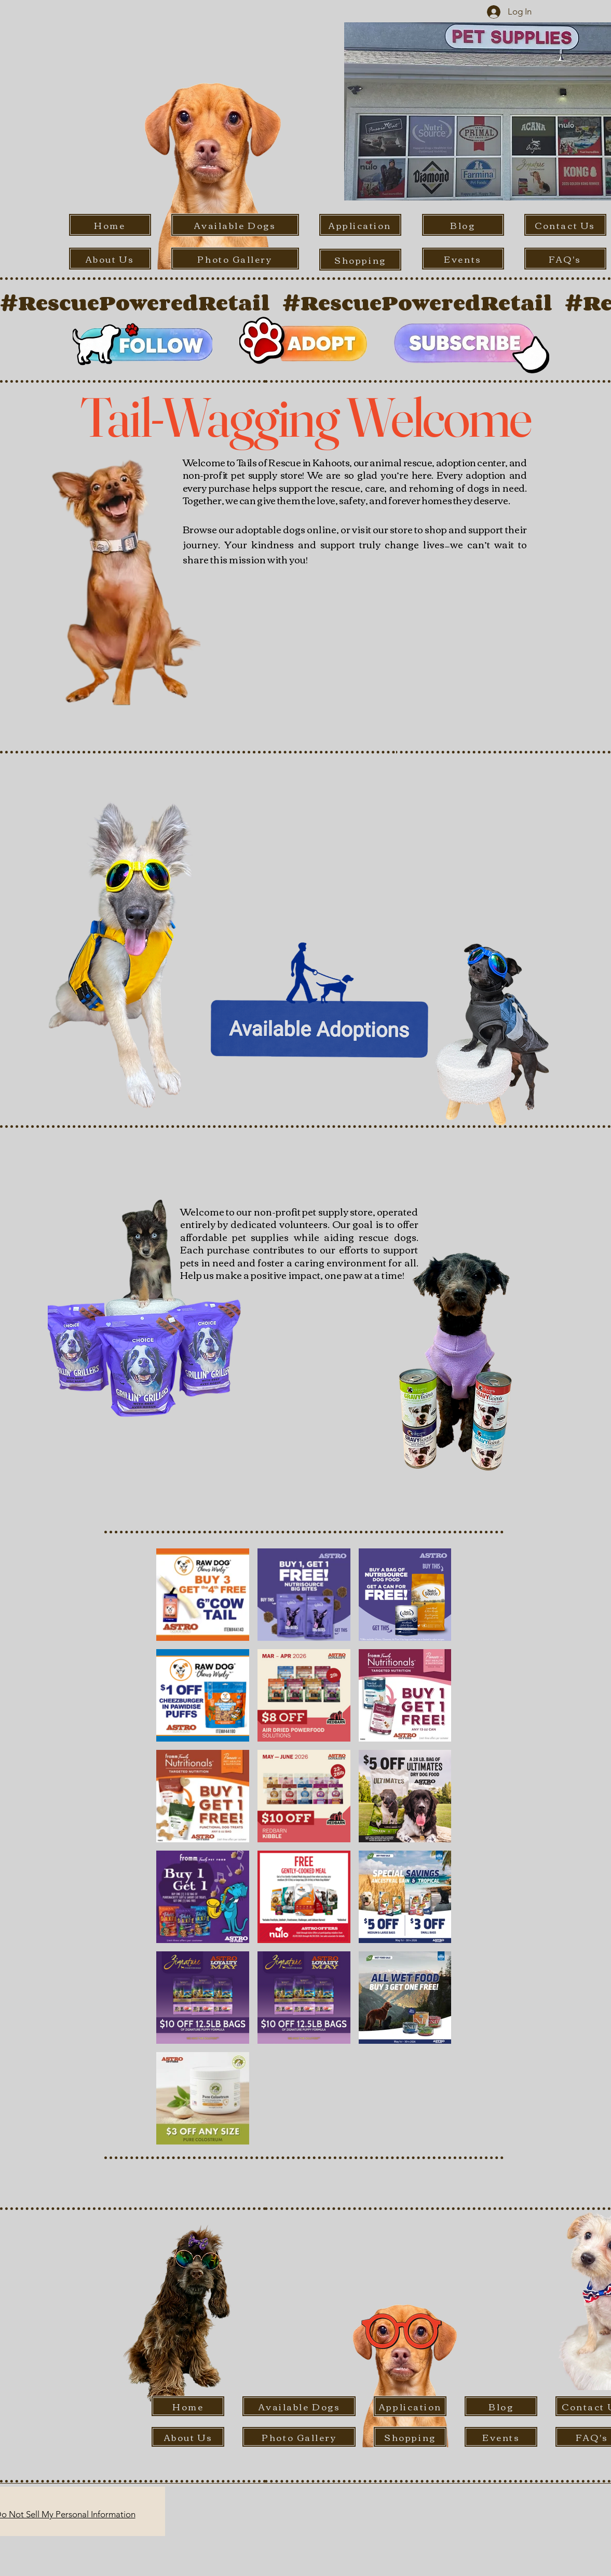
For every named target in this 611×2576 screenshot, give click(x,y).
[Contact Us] (565, 224)
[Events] (463, 258)
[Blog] (463, 224)
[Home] (110, 224)
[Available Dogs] (235, 224)
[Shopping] (360, 259)
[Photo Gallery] (235, 258)
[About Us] (110, 258)
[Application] (360, 224)
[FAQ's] (565, 258)
